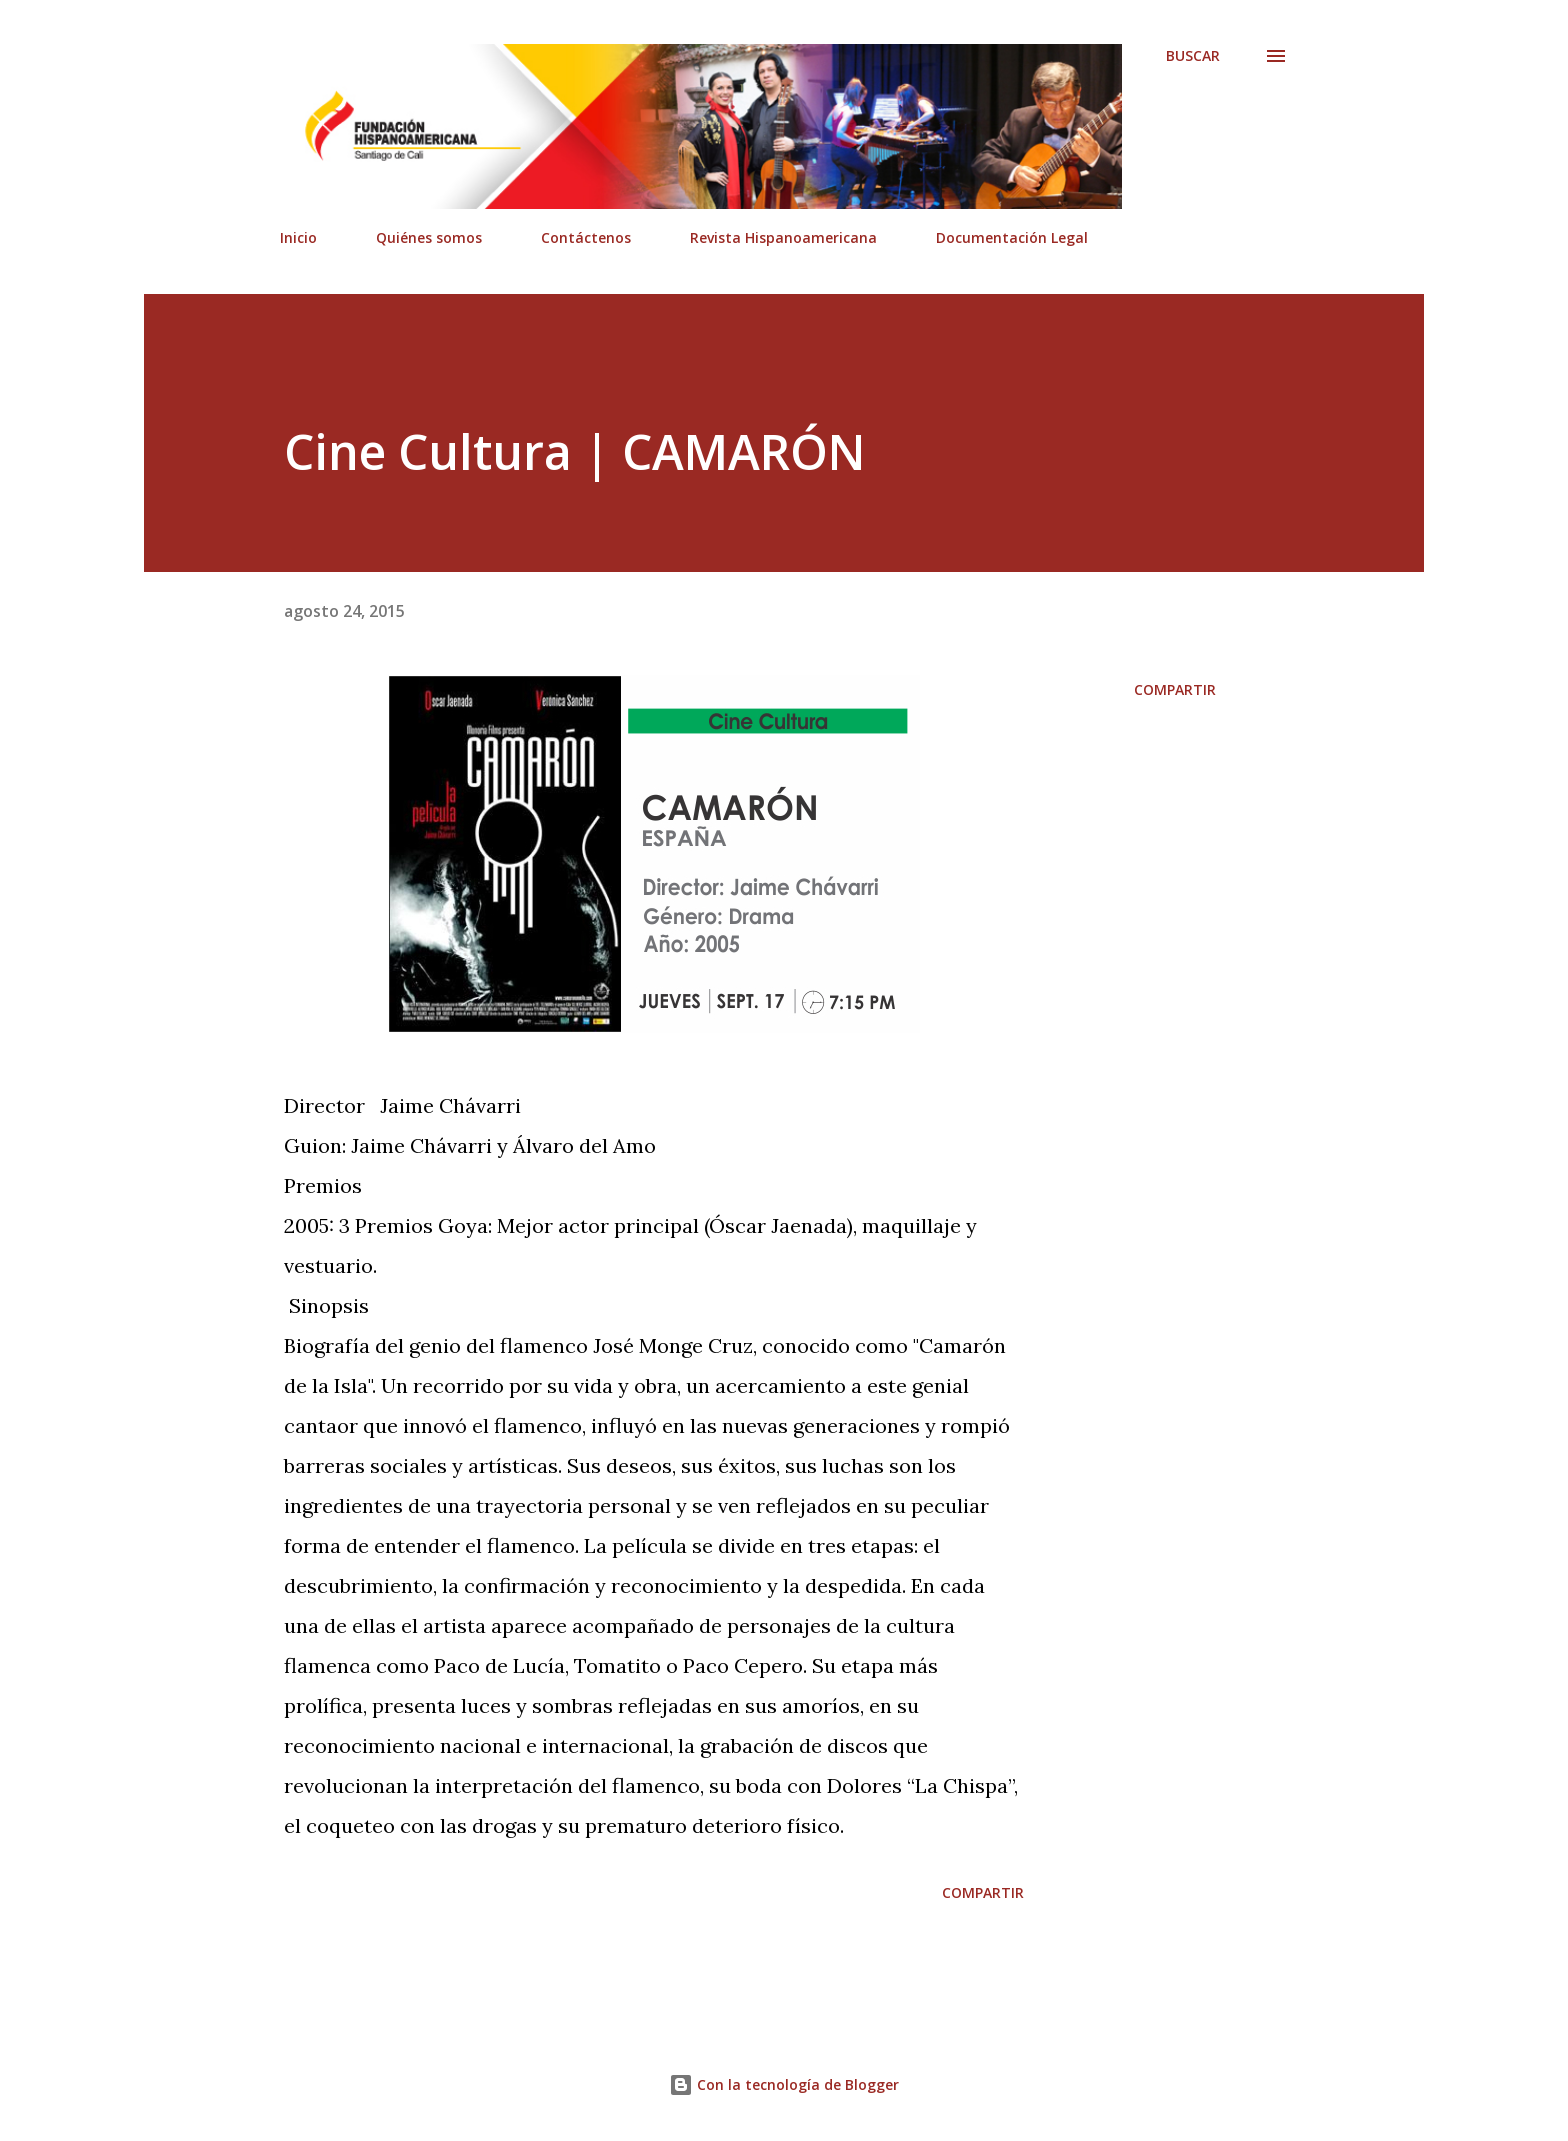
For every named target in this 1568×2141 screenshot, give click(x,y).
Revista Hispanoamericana (783, 237)
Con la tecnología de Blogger (784, 2084)
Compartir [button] (1175, 689)
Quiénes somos (429, 237)
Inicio (298, 237)
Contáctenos (586, 237)
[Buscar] (1193, 56)
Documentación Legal (1012, 237)
